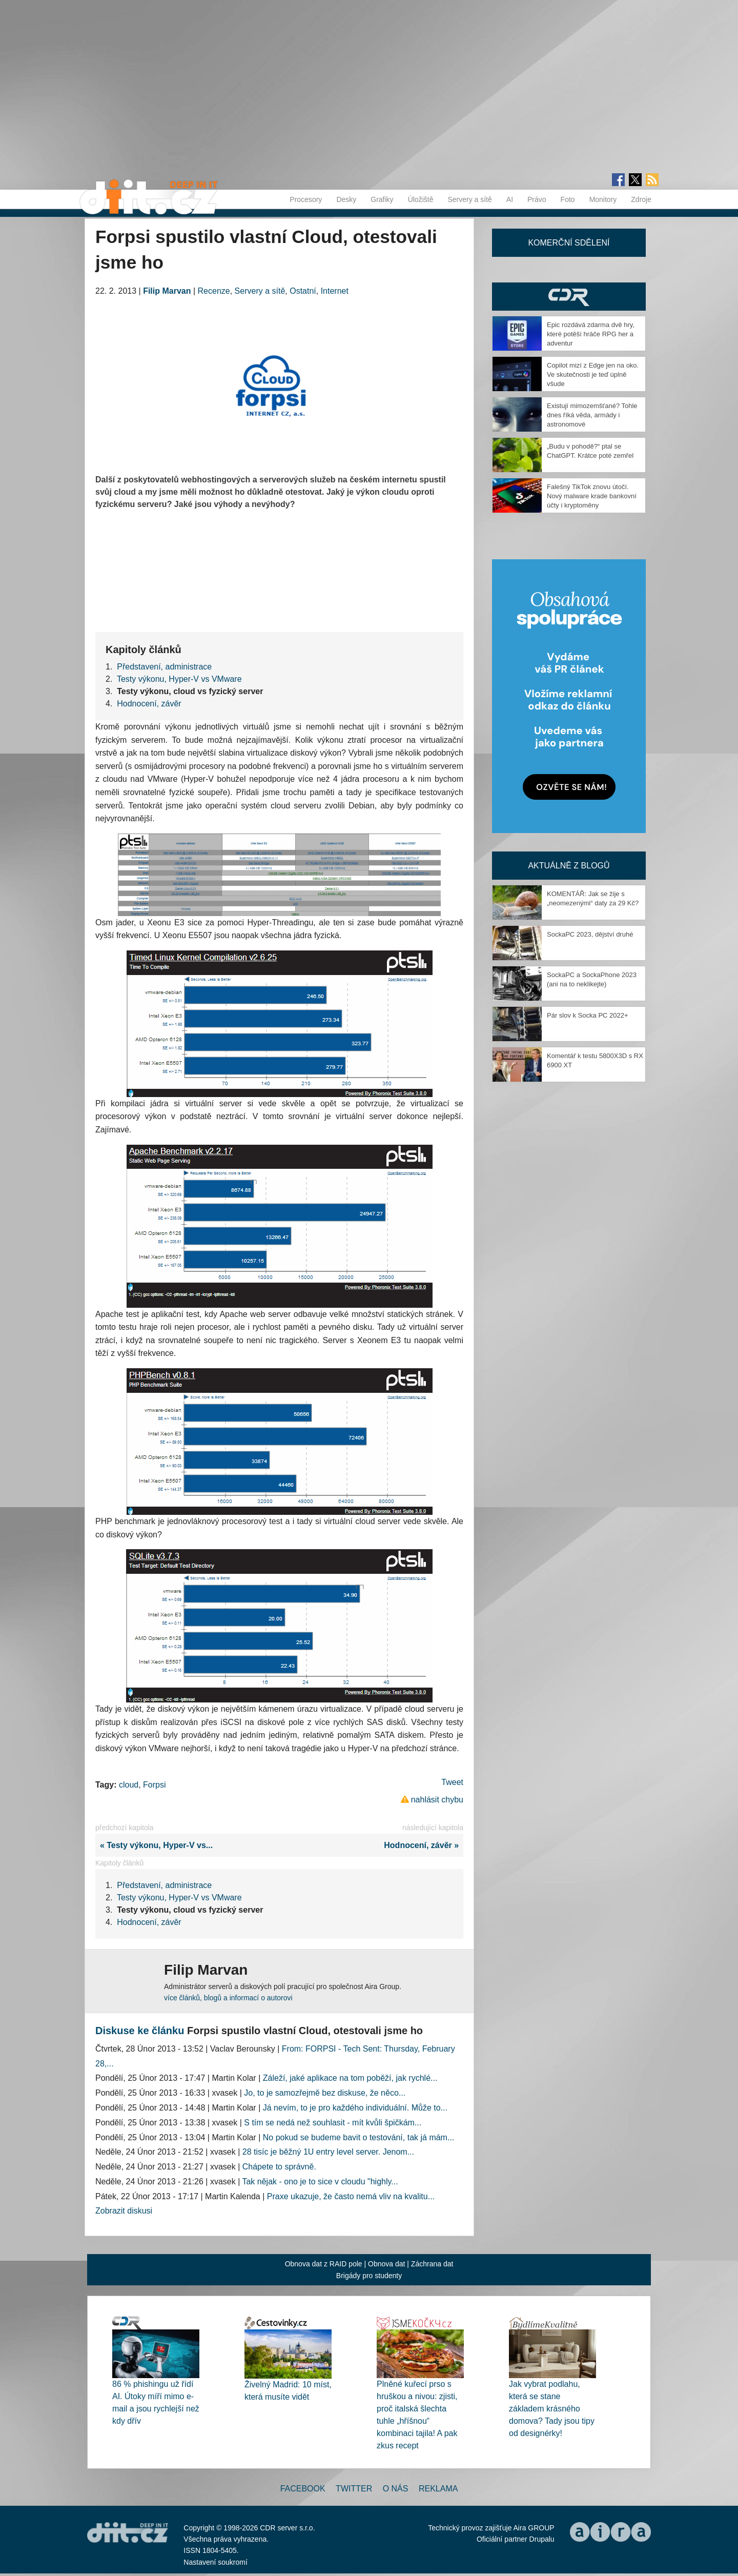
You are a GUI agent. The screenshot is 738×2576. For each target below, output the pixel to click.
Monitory (603, 199)
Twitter (354, 2488)
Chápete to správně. (279, 2166)
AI (509, 199)
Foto (568, 199)
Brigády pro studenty (369, 2275)
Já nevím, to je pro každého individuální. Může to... (355, 2107)
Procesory (306, 199)
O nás (395, 2488)
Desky (346, 199)
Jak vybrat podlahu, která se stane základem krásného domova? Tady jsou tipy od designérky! (551, 2409)
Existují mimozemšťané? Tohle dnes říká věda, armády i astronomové (592, 415)
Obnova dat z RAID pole (323, 2264)
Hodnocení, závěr (149, 703)
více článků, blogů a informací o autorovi (228, 1998)
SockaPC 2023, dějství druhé (590, 934)
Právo (536, 199)
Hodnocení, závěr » (423, 1845)
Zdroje (641, 199)
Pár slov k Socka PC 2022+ (587, 1015)
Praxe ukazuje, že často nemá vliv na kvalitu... (351, 2196)
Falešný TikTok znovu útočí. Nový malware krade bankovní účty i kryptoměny (592, 496)
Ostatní (303, 291)
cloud (128, 1784)
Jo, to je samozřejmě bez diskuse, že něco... (324, 2092)
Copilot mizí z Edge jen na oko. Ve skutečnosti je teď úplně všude (593, 374)
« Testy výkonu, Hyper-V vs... (154, 1845)
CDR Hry (569, 296)
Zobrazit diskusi (123, 2210)
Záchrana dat (432, 2264)
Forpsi (154, 1784)
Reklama (438, 2488)
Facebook (302, 2488)
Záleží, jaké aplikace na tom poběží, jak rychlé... (350, 2078)
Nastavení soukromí (215, 2562)
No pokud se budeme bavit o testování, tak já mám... (359, 2137)
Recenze (214, 291)
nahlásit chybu (437, 1799)
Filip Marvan (167, 291)
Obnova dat (386, 2264)
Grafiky (382, 199)
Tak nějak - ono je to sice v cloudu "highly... (320, 2181)
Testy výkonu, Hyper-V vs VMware (179, 679)
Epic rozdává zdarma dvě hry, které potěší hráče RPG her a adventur (590, 334)
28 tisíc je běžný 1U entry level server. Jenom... (328, 2151)
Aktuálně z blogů (568, 865)
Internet (334, 291)
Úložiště (421, 199)
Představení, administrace (164, 666)
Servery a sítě (469, 199)
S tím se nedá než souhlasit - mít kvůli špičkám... (332, 2122)
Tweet (452, 1782)
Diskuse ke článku (139, 2030)
